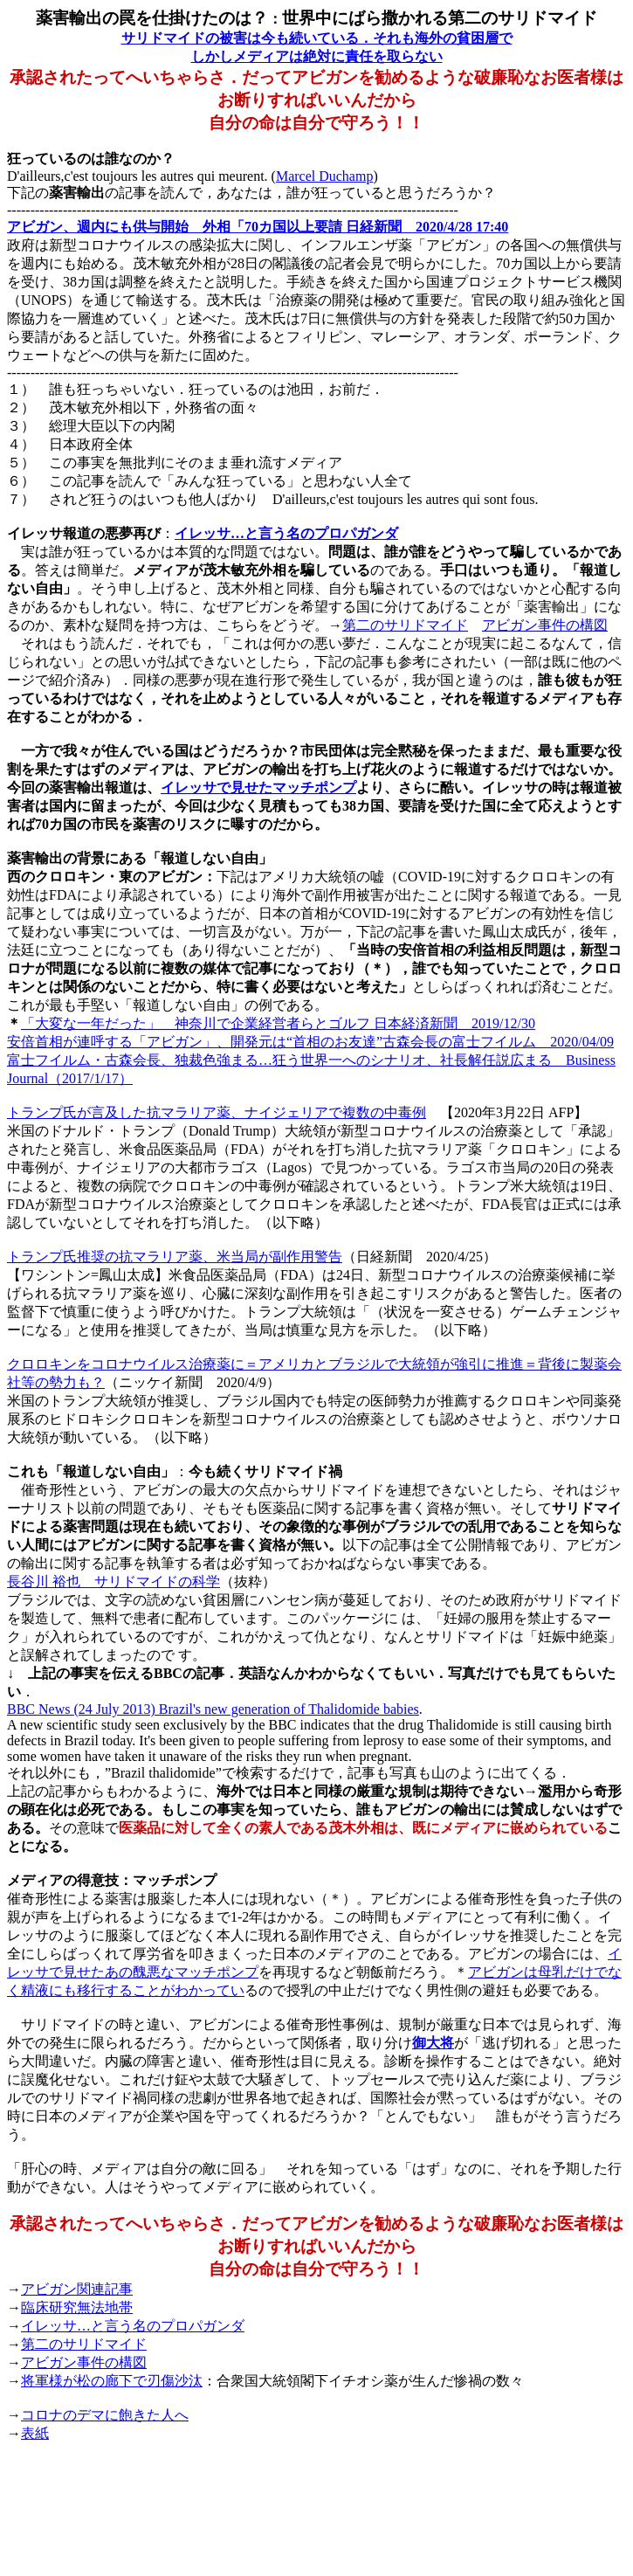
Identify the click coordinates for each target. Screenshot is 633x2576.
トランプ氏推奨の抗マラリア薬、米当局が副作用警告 (174, 1256)
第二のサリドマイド (405, 625)
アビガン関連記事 (77, 2289)
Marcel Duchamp (325, 176)
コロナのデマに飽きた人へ (105, 2414)
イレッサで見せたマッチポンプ (258, 787)
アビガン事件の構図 (545, 625)
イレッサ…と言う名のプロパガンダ (286, 533)
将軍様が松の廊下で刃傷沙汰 (112, 2380)
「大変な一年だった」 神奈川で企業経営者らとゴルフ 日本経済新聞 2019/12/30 (278, 1023)
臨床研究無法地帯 (77, 2307)
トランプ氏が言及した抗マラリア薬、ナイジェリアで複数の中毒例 (216, 1112)
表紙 (35, 2433)
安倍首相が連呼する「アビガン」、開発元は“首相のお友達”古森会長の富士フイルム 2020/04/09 (310, 1041)
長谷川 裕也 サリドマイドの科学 (113, 1581)
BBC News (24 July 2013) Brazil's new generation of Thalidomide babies (213, 1709)
